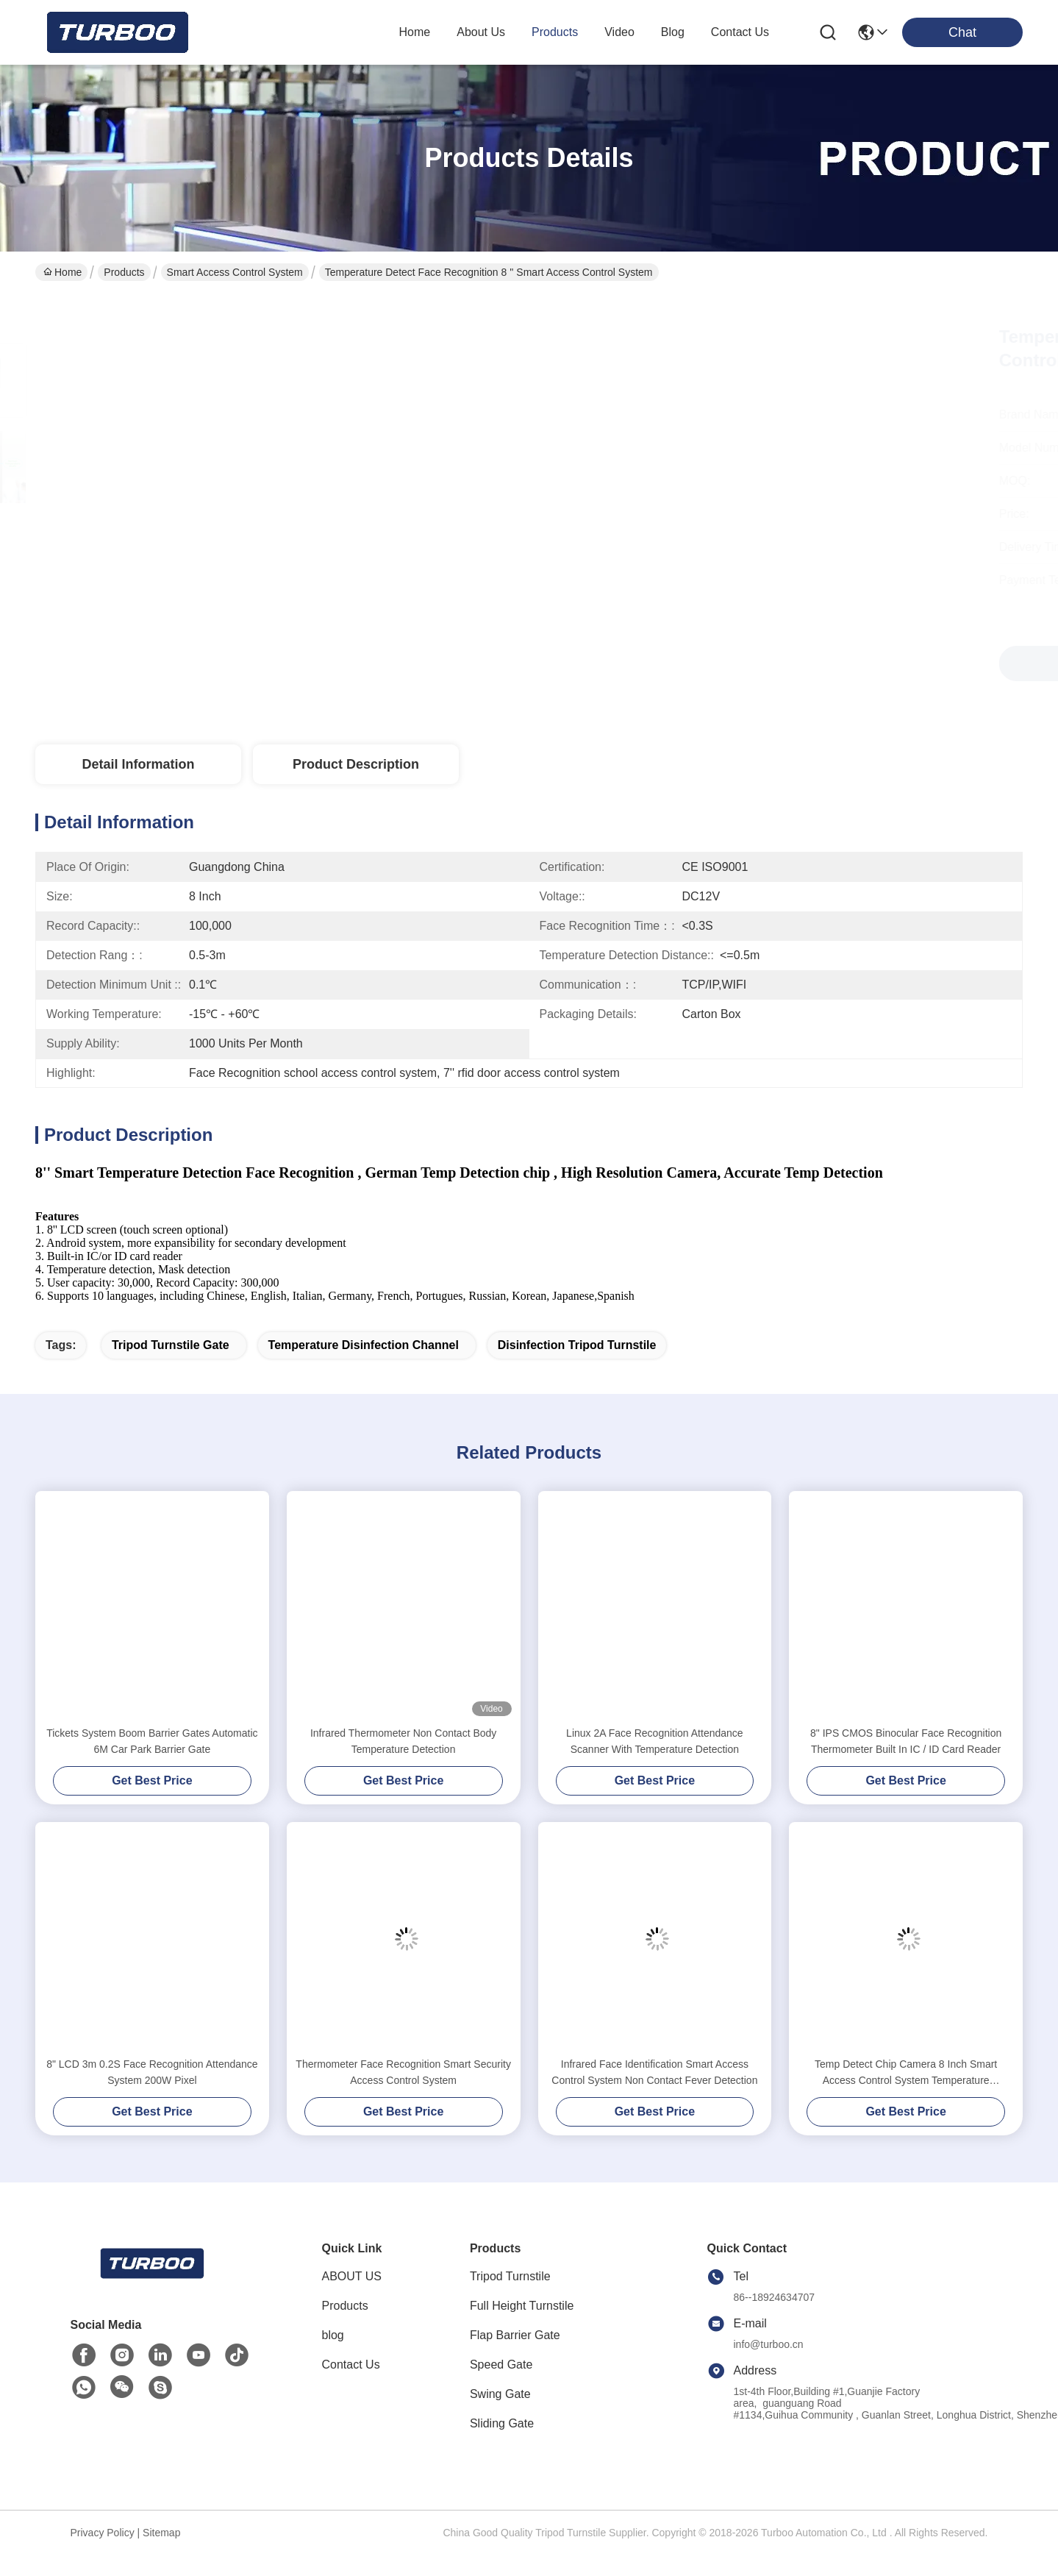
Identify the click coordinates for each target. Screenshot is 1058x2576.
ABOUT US (352, 2302)
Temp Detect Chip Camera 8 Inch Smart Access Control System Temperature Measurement (906, 2099)
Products (124, 272)
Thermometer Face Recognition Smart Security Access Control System (403, 2098)
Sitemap (161, 2558)
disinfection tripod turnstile (577, 1371)
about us (481, 32)
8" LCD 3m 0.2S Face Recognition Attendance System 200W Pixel (151, 2098)
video (619, 32)
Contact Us (351, 2390)
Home (415, 32)
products (555, 32)
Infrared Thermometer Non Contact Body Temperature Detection (403, 1767)
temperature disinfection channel (363, 1371)
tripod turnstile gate (170, 1371)
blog (673, 32)
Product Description (356, 764)
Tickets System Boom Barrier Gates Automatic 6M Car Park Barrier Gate (151, 1767)
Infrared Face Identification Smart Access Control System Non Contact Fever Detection (654, 2098)
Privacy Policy (103, 2558)
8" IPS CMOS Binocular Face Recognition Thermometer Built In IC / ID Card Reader (905, 1767)
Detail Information (138, 764)
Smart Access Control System (235, 272)
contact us (740, 32)
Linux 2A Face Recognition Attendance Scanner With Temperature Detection (654, 1767)
